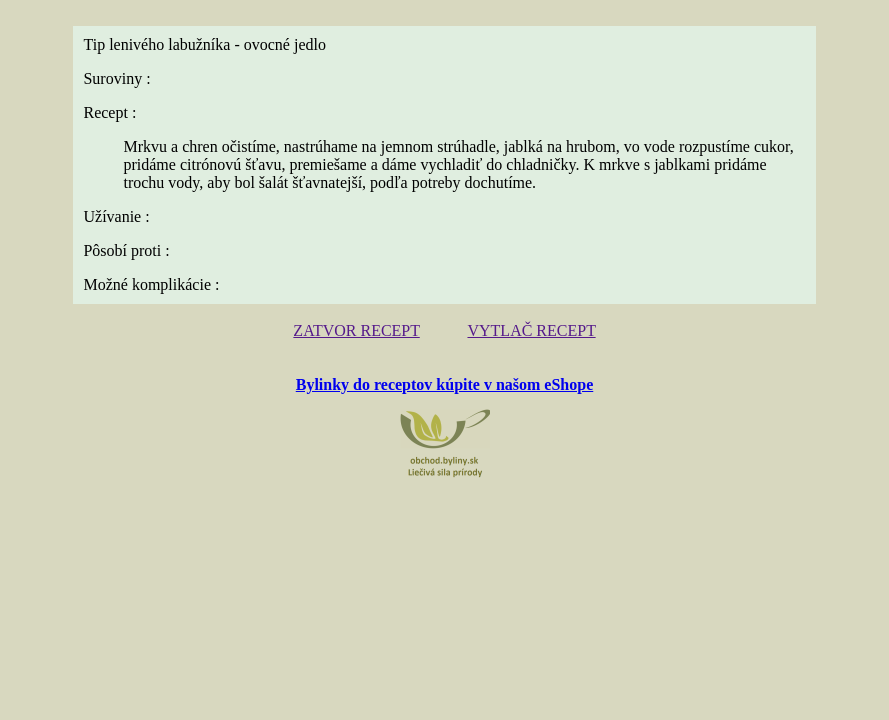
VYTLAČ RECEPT (531, 330)
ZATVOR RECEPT (356, 330)
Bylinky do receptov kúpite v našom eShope (445, 384)
